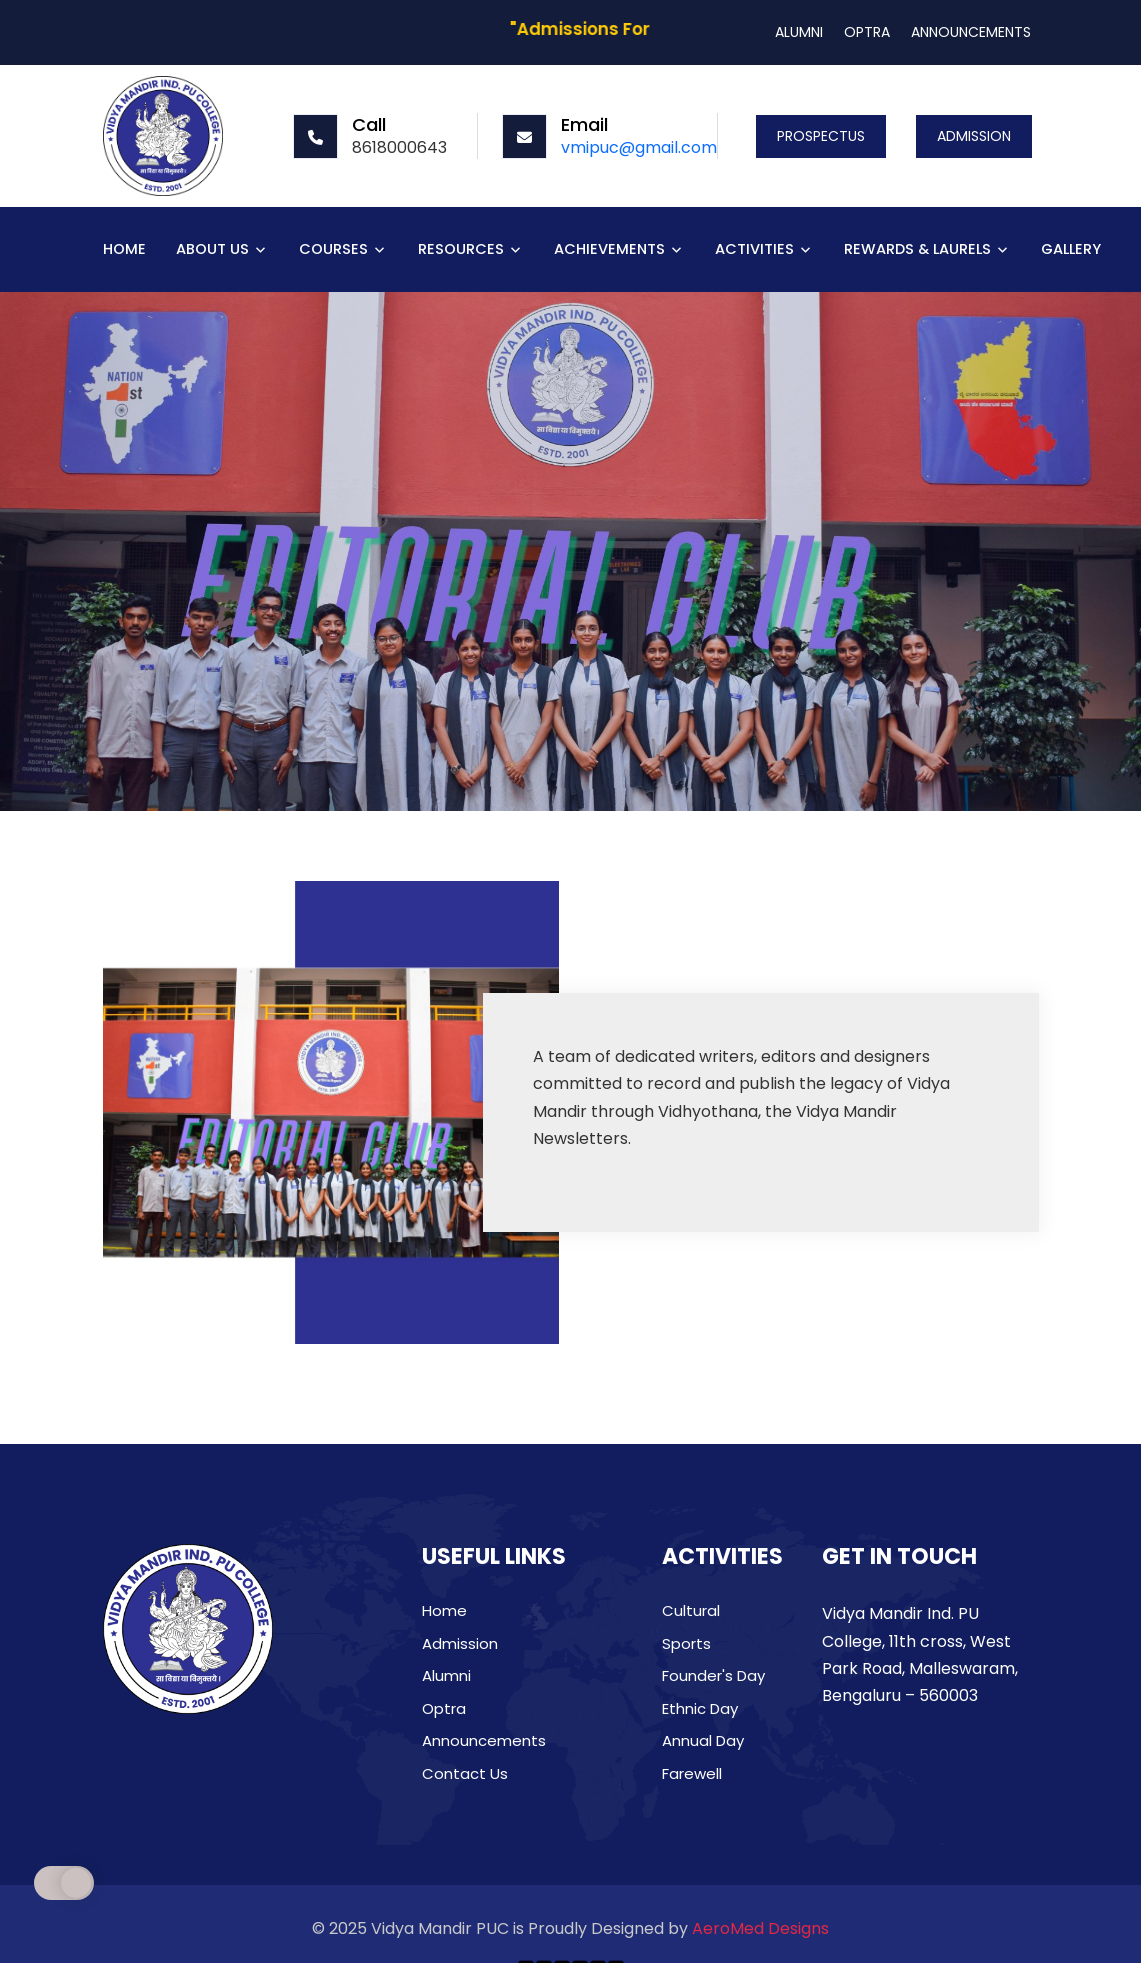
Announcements (484, 1740)
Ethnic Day (700, 1708)
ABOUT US (212, 249)
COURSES (333, 249)
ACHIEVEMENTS (609, 249)
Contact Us (465, 1773)
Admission (460, 1643)
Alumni (446, 1675)
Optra (444, 1708)
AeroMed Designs (760, 1928)
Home (444, 1610)
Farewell (692, 1773)
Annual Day (703, 1740)
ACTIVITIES (754, 249)
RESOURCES (461, 249)
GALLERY (1071, 249)
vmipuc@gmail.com (639, 147)
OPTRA (867, 32)
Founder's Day (713, 1675)
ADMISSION (974, 136)
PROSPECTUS (821, 136)
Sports (686, 1643)
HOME (124, 249)
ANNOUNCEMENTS (971, 32)
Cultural (691, 1610)
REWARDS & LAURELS (917, 249)
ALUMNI (799, 32)
